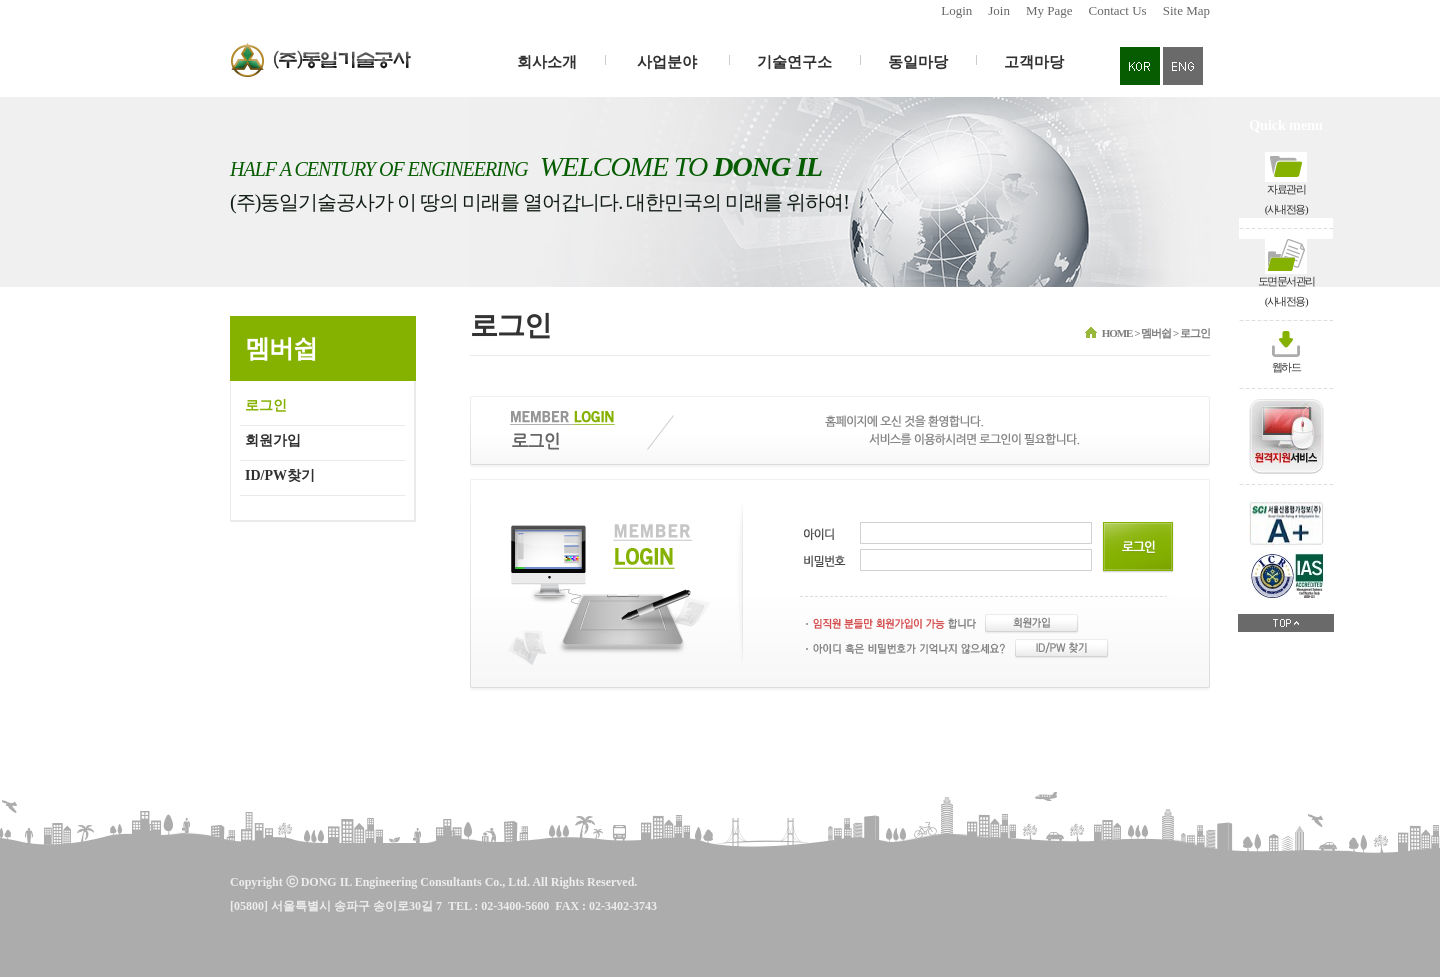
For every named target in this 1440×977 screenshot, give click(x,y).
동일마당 (918, 62)
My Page (1049, 10)
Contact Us (1118, 10)
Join (999, 10)
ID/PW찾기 (280, 475)
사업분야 (667, 62)
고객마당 (1034, 62)
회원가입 (273, 440)
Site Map (1186, 10)
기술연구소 (794, 62)
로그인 (266, 405)
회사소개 (547, 62)
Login (956, 10)
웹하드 (1286, 367)
